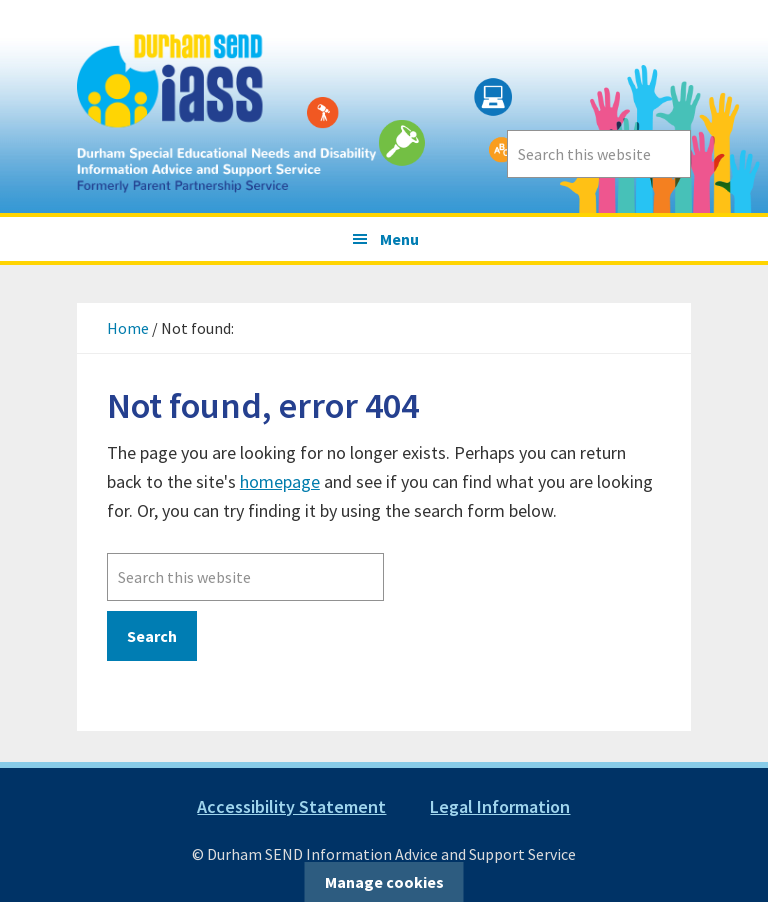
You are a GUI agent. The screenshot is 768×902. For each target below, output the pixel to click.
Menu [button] (399, 239)
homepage (280, 481)
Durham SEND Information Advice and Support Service (227, 106)
